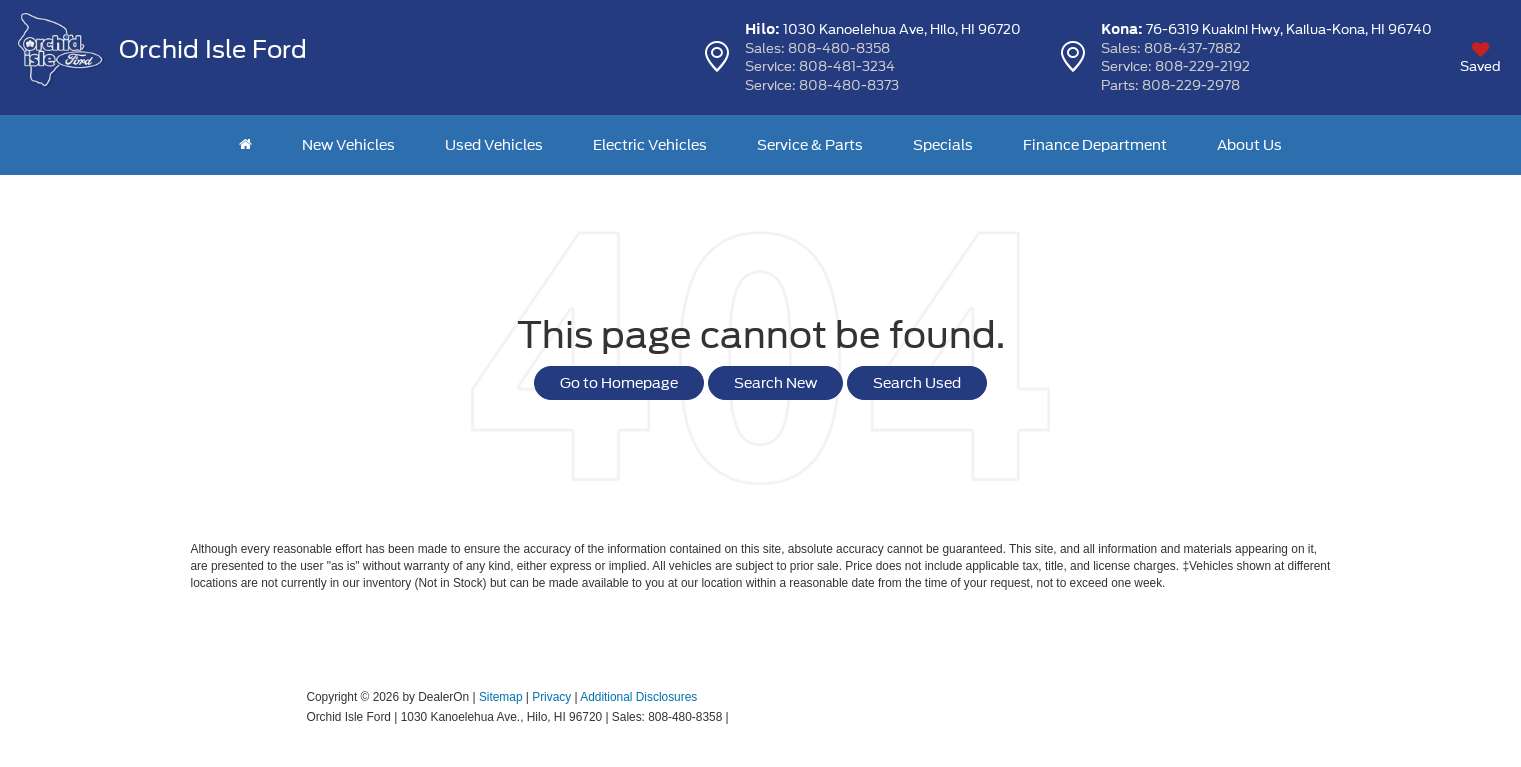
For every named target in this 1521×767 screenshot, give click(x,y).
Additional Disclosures (638, 697)
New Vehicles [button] (348, 145)
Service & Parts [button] (810, 145)
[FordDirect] (242, 716)
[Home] (245, 145)
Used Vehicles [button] (494, 145)
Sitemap (501, 697)
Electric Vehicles (650, 145)
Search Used (917, 383)
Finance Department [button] (1095, 145)
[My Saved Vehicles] (1480, 57)
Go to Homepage (619, 383)
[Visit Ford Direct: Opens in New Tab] (737, 717)
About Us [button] (1249, 145)
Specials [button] (943, 145)
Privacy (551, 697)
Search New (775, 383)
